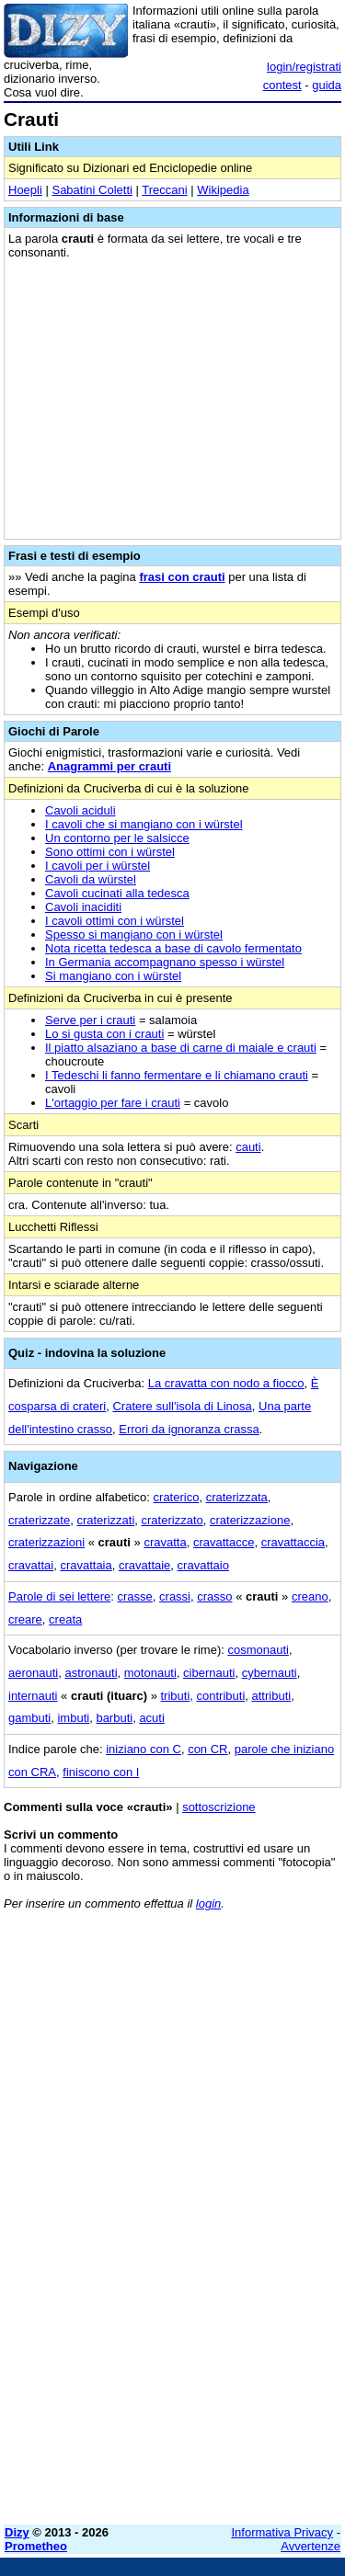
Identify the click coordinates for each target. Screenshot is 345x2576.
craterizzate (39, 1520)
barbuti (114, 1718)
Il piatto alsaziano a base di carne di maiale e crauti (180, 1047)
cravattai (30, 1565)
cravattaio (203, 1565)
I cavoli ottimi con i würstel (114, 921)
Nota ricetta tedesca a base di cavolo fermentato (173, 948)
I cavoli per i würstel (97, 865)
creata (65, 1619)
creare (25, 1619)
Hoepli (25, 190)
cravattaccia (293, 1542)
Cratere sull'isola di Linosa (181, 1406)
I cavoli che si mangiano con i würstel (144, 824)
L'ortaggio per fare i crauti (112, 1103)
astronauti (90, 1673)
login (208, 1903)
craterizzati (105, 1520)
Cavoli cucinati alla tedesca (117, 893)
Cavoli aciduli (80, 810)
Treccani (164, 190)
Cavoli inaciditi (83, 907)
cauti (248, 1147)
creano (310, 1596)
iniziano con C (143, 1749)
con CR (207, 1749)
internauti (32, 1696)
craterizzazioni (46, 1542)
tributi (175, 1696)
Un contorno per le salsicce (117, 838)
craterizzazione (250, 1520)
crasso (214, 1596)
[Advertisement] (172, 2338)
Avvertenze (310, 2546)
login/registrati (304, 67)
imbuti (73, 1718)
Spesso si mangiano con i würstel (134, 934)
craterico (177, 1497)
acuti (151, 1718)
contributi (221, 1696)
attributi (272, 1696)
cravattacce (223, 1542)
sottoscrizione (218, 1807)
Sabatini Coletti (92, 190)
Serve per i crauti (90, 1020)
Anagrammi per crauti (109, 766)
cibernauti (209, 1673)
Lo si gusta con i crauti (104, 1034)
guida (326, 85)
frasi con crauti (181, 577)
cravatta (165, 1542)
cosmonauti (257, 1650)
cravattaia (85, 1565)
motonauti (150, 1673)
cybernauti (269, 1673)
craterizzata (237, 1497)
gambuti (29, 1718)
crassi (174, 1596)
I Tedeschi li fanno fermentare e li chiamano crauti (176, 1075)
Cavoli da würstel (90, 879)
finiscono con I (101, 1772)
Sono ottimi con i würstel (110, 852)
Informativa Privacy (283, 2532)
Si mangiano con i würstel (113, 976)
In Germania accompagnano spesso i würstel (164, 962)
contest (282, 85)
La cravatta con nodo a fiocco (226, 1383)
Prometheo (36, 2546)
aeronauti (33, 1673)
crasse (135, 1596)
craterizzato (172, 1520)
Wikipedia (222, 190)
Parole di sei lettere (59, 1596)
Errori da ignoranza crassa (189, 1429)
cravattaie (144, 1565)
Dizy (17, 2532)
